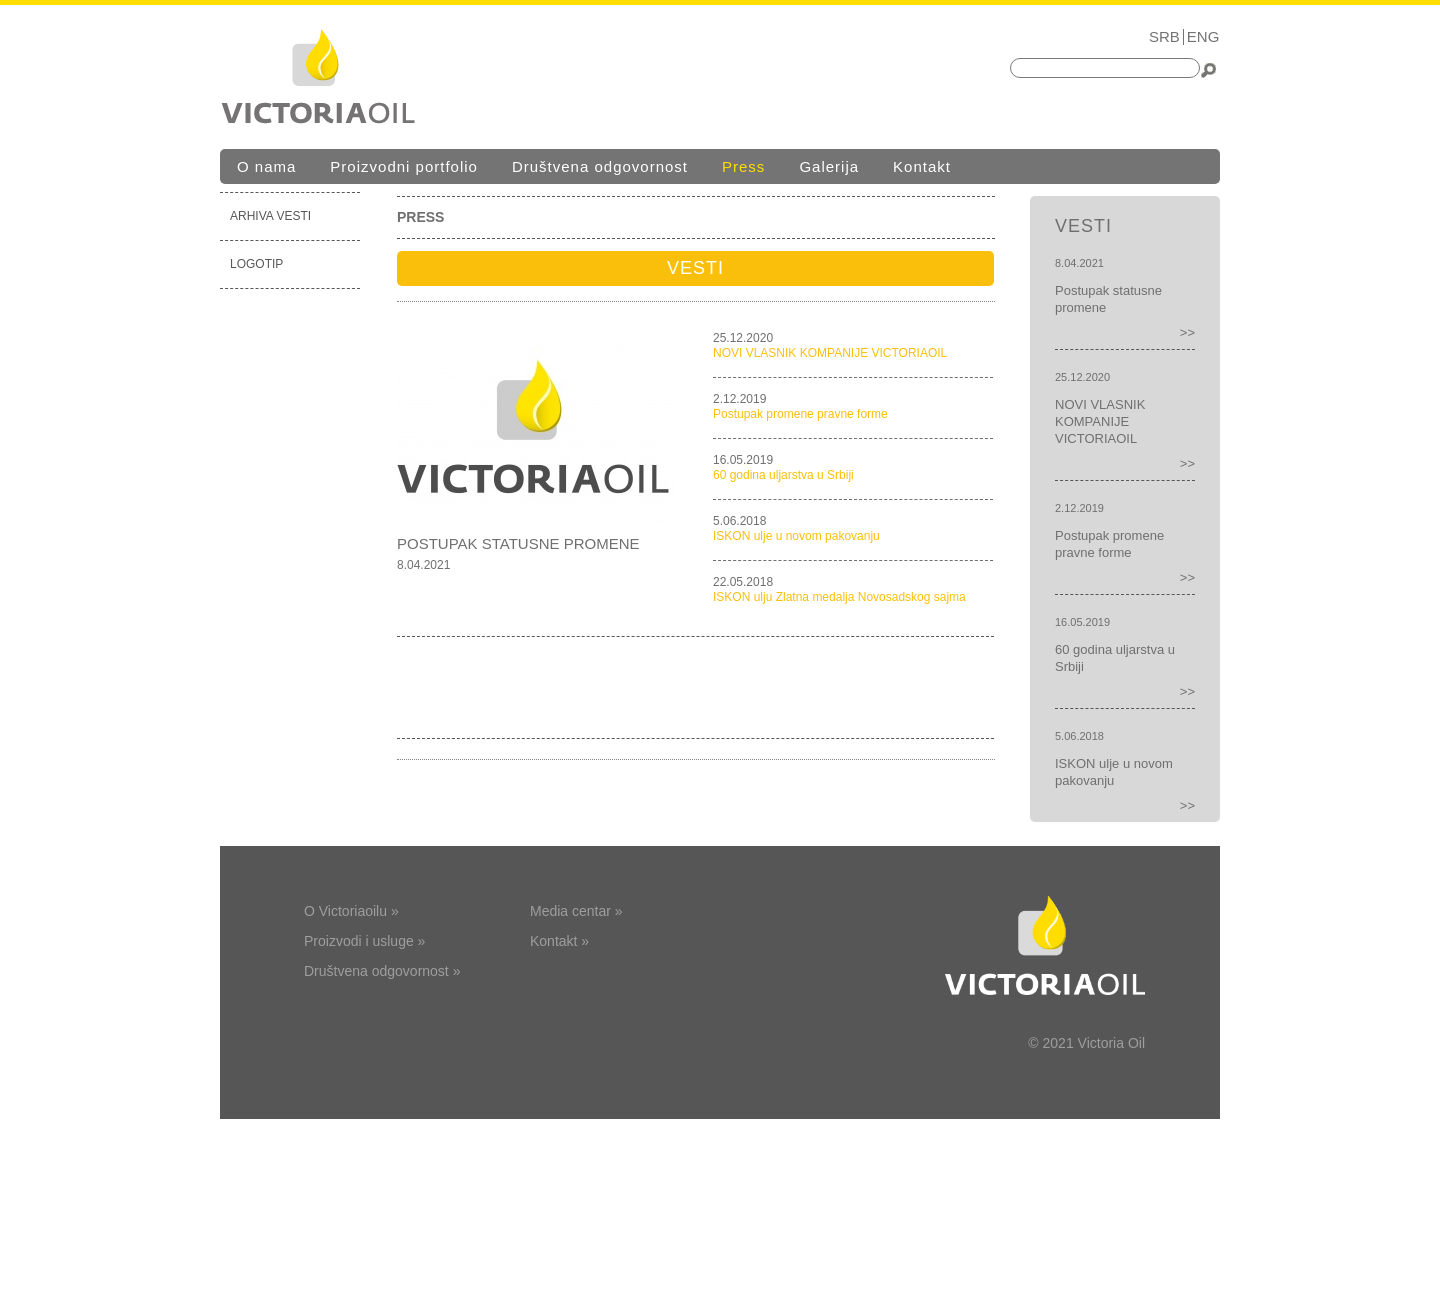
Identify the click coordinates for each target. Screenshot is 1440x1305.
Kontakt (922, 166)
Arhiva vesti (270, 216)
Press (743, 166)
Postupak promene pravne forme (800, 414)
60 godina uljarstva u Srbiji (783, 475)
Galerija (829, 166)
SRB (1164, 36)
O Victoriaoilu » (351, 911)
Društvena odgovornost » (382, 971)
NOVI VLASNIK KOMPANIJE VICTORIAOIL (830, 353)
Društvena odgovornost (600, 166)
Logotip (256, 264)
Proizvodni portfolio (404, 166)
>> (1187, 332)
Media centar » (576, 911)
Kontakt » (559, 941)
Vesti (695, 268)
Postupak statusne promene (518, 543)
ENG (1203, 36)
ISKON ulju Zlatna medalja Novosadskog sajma (839, 597)
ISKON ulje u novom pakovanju (796, 536)
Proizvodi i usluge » (364, 941)
